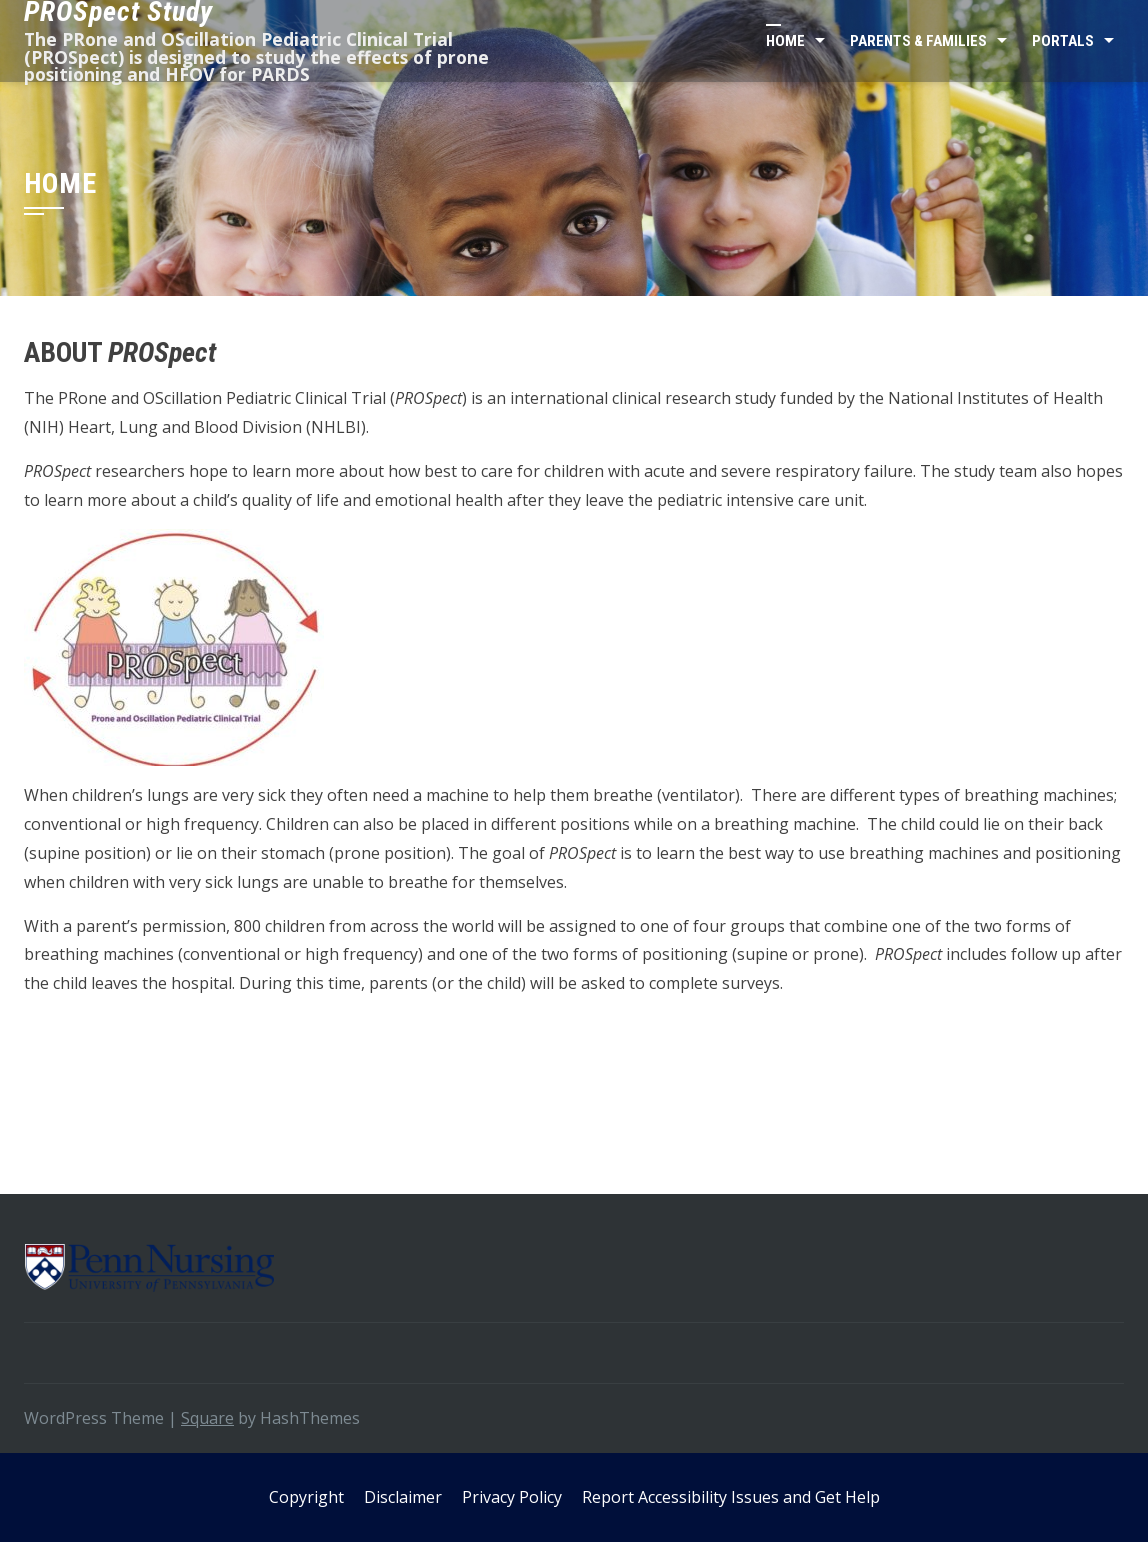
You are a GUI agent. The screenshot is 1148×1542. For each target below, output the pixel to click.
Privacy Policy (512, 1497)
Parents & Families (918, 41)
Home (785, 41)
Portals (1063, 41)
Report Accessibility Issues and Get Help (731, 1497)
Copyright (306, 1497)
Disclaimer (403, 1497)
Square (207, 1418)
